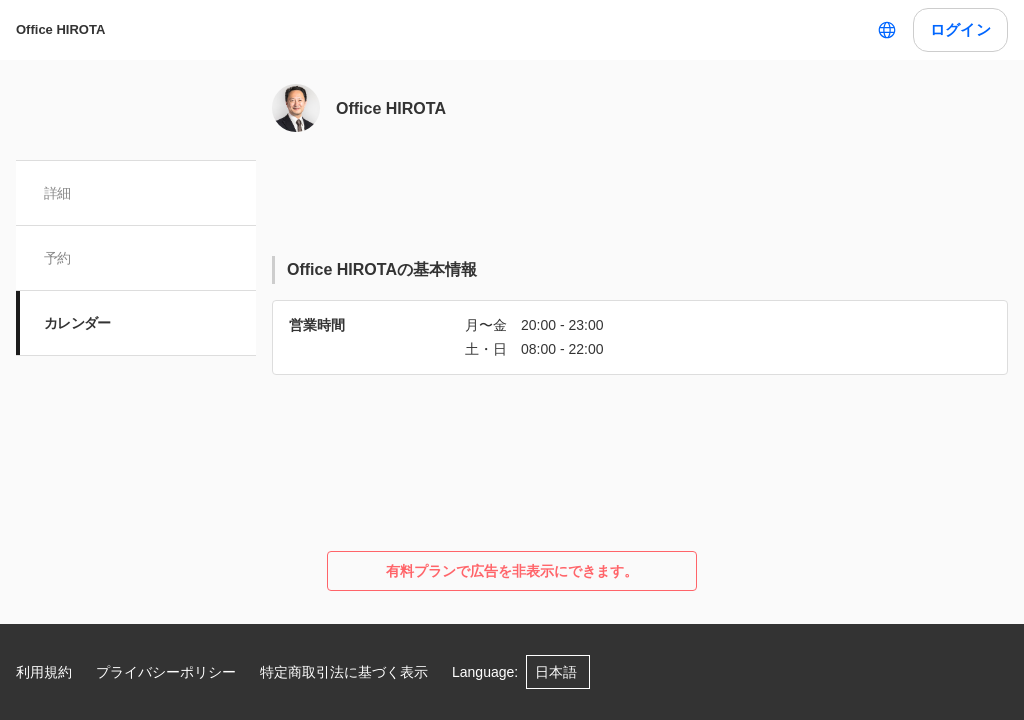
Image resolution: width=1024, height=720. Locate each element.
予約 (57, 258)
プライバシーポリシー (166, 672)
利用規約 (44, 672)
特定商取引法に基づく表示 (344, 672)
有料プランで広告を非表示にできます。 (512, 571)
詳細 (57, 193)
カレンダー (77, 323)
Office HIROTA (60, 29)
